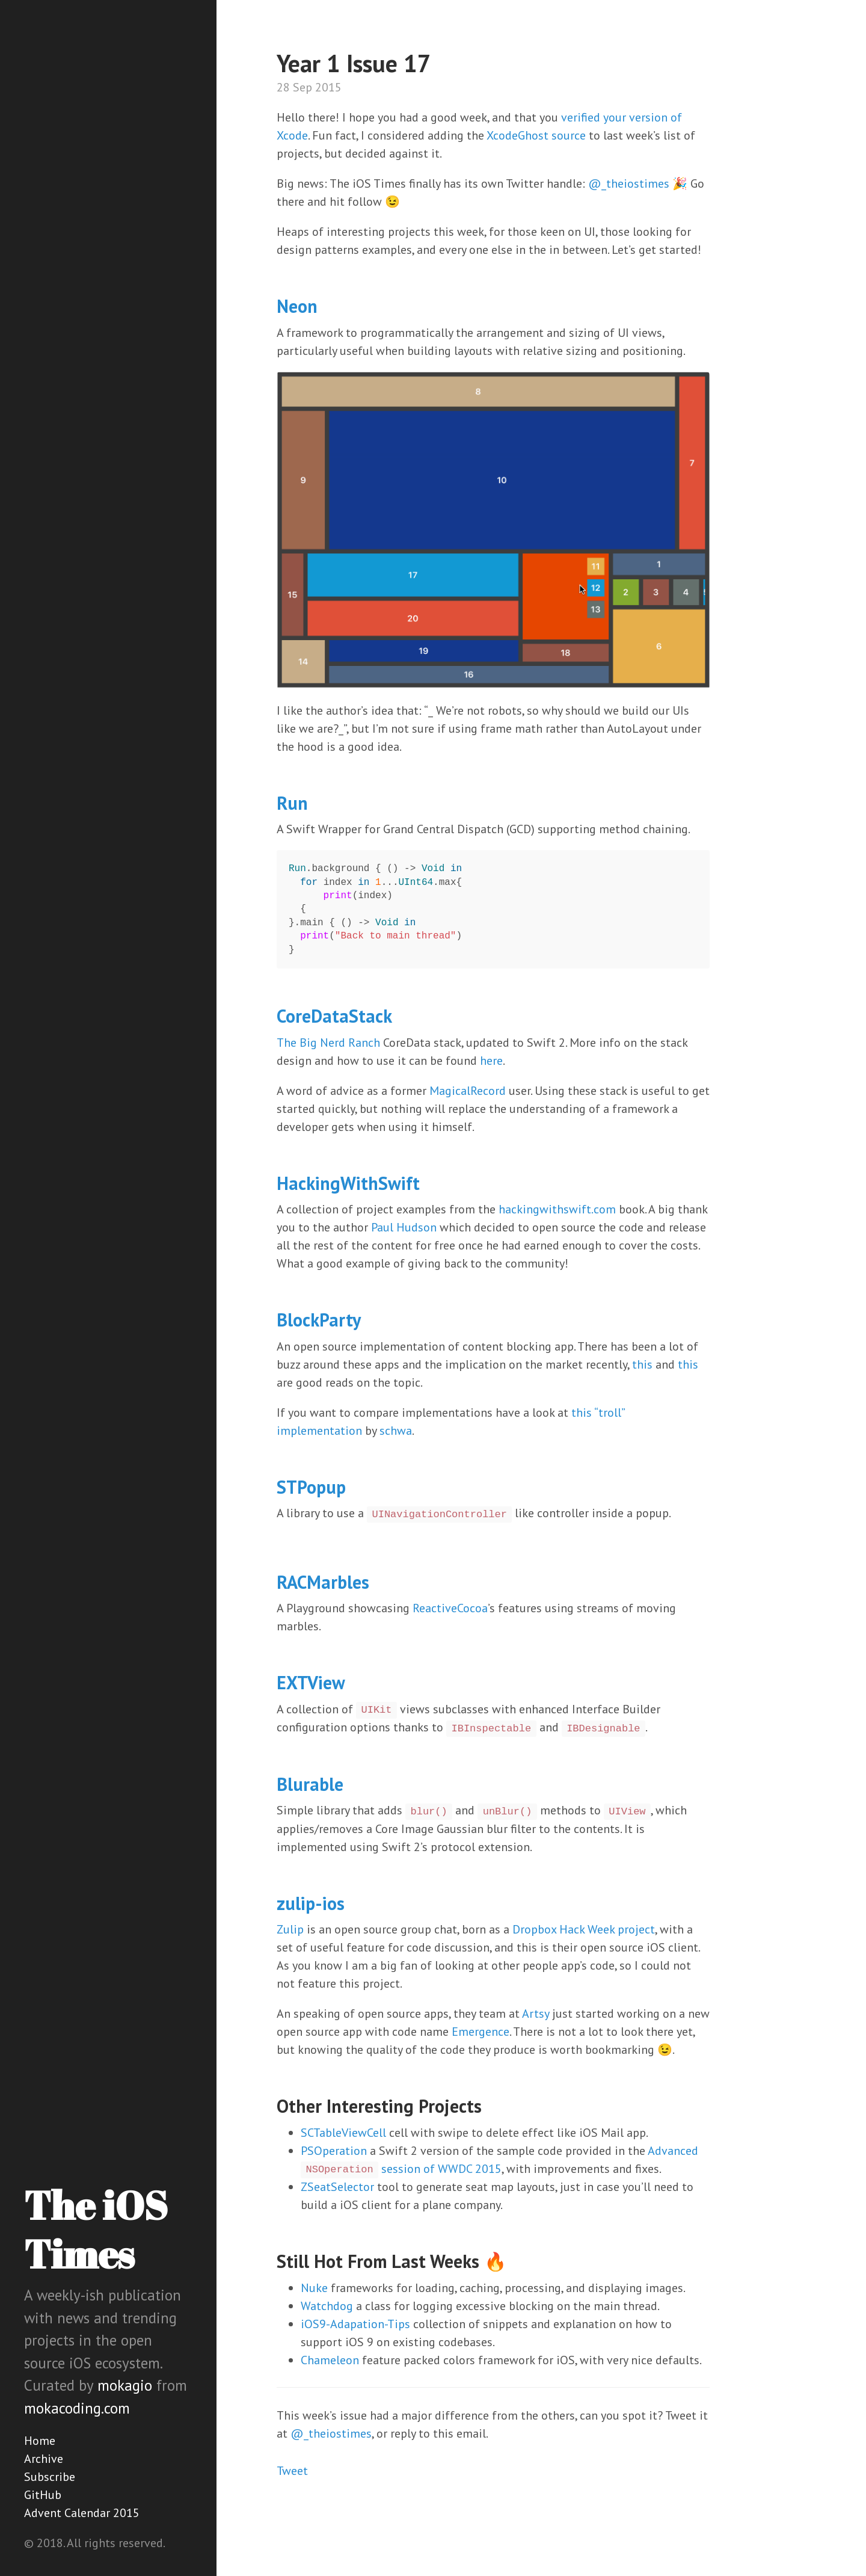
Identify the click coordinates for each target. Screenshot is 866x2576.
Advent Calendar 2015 (82, 2513)
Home (39, 2440)
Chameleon (330, 2360)
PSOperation (334, 2150)
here (491, 1060)
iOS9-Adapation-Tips (355, 2324)
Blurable (310, 1784)
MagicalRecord (467, 1090)
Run (292, 803)
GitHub (42, 2495)
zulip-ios (311, 1903)
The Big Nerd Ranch (328, 1042)
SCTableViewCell (343, 2132)
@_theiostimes (628, 183)
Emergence (480, 2031)
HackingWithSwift (348, 1183)
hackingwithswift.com (557, 1209)
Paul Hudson (404, 1227)
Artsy (535, 2013)
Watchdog (327, 2306)
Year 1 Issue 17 (354, 63)
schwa (395, 1430)
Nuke (314, 2288)
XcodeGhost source (536, 135)
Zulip (290, 1929)
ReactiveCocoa (450, 1608)
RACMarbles (323, 1582)
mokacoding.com (77, 2408)
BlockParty (319, 1319)
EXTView (311, 1682)
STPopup (311, 1487)
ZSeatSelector (337, 2187)
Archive (43, 2459)
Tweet (292, 2471)
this (642, 1364)
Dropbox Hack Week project (583, 1929)
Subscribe (49, 2477)
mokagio (124, 2385)
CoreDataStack (334, 1016)
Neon (297, 306)
